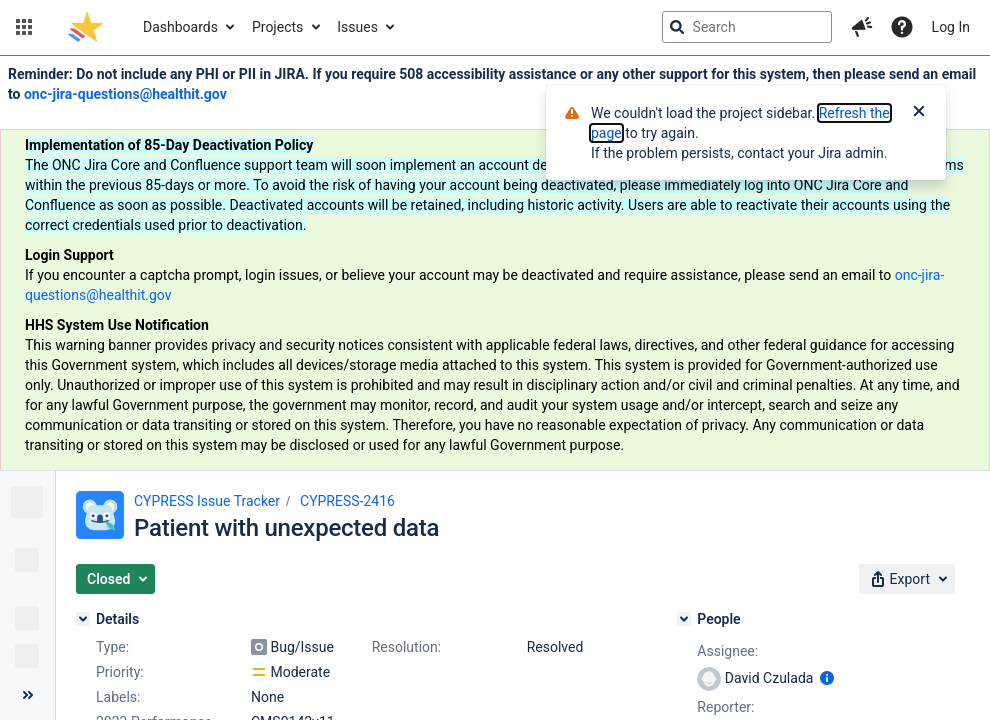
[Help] (902, 27)
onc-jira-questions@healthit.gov (125, 94)
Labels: (118, 697)
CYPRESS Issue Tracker (207, 501)
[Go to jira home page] (85, 27)
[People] (684, 619)
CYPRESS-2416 (347, 501)
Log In (951, 27)
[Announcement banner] (495, 263)
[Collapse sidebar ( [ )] (27, 695)
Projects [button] (277, 27)
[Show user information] (827, 678)
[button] (24, 27)
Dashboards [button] (180, 27)
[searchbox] (747, 27)
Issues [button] (357, 27)
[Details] (83, 619)
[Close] (919, 113)
